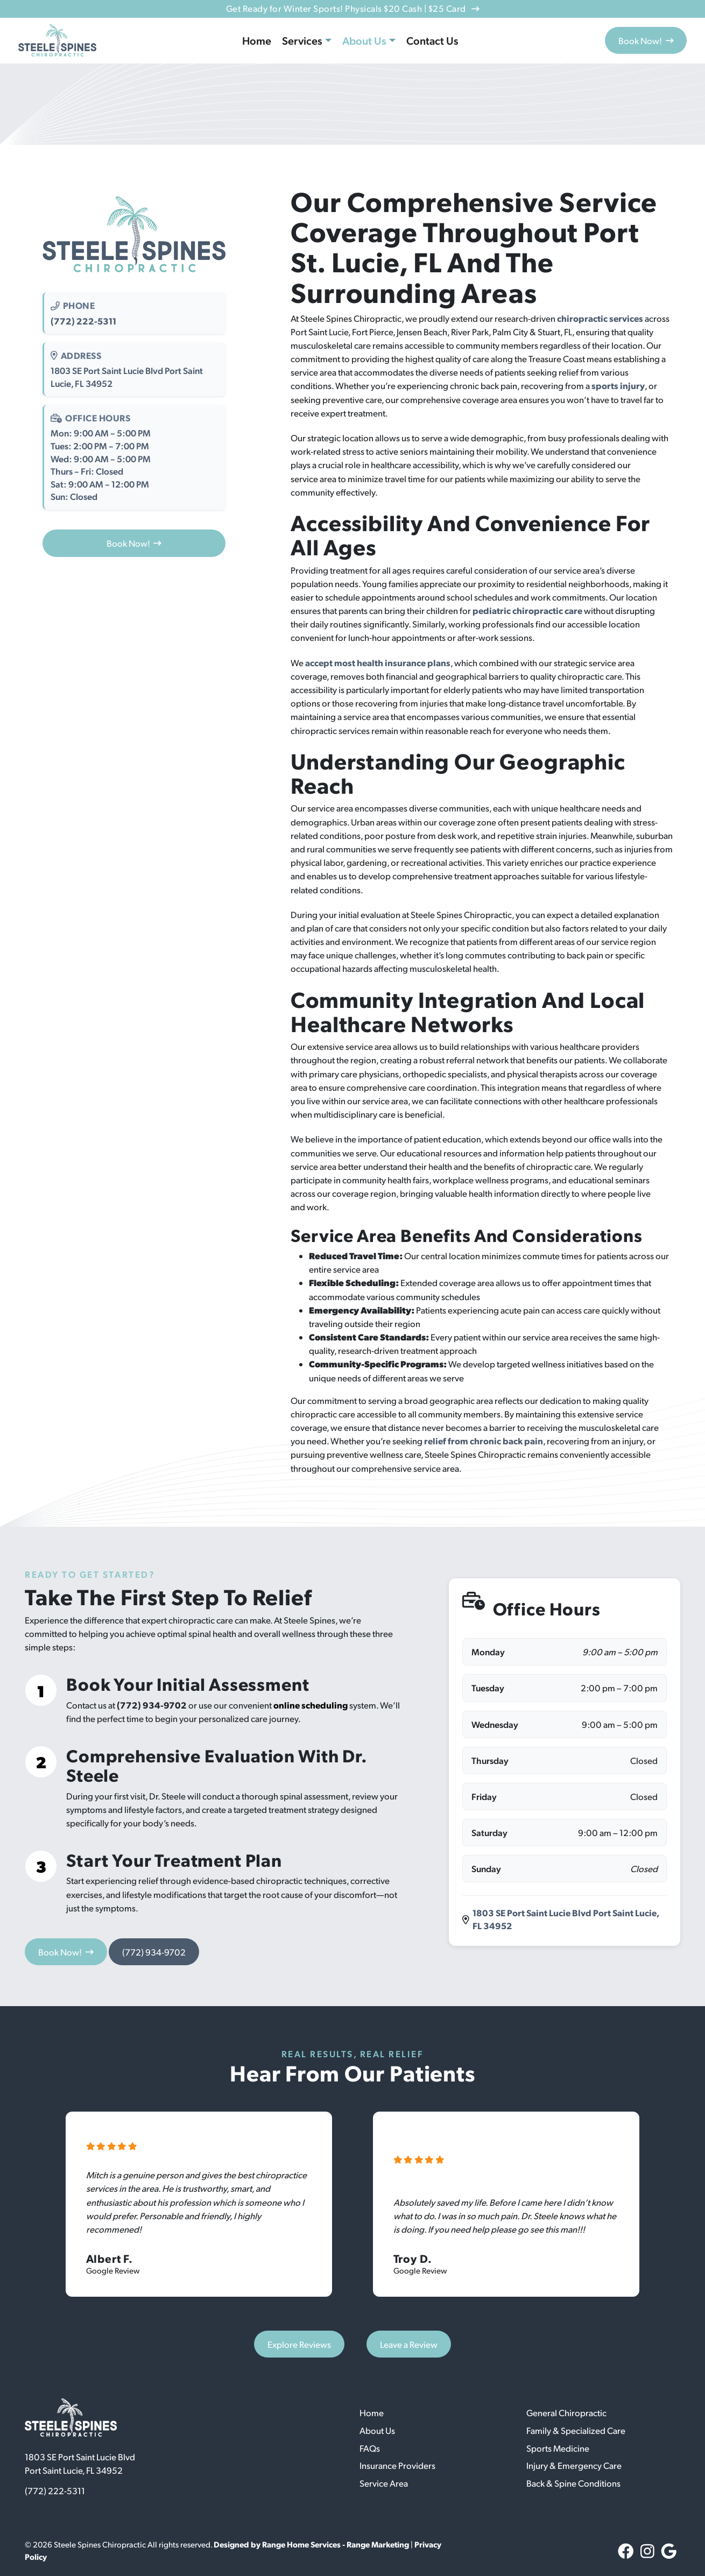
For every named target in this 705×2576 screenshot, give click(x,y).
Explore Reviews (299, 2344)
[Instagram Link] (647, 2551)
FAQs (369, 2448)
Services (302, 40)
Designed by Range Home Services (278, 2544)
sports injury (618, 385)
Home (256, 40)
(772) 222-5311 (83, 321)
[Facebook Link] (625, 2551)
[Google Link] (668, 2551)
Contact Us (432, 40)
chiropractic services (600, 318)
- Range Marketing (375, 2544)
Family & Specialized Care (575, 2430)
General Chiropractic (566, 2412)
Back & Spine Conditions (573, 2483)
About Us (364, 40)
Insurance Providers (397, 2465)
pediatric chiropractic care (527, 610)
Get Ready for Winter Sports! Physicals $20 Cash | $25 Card (352, 8)
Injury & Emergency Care (574, 2465)
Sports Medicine (557, 2448)
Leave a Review (409, 2344)
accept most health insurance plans (377, 662)
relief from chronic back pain (483, 1440)
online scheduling (310, 1705)
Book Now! (645, 40)
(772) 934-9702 (152, 1705)
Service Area (383, 2483)
